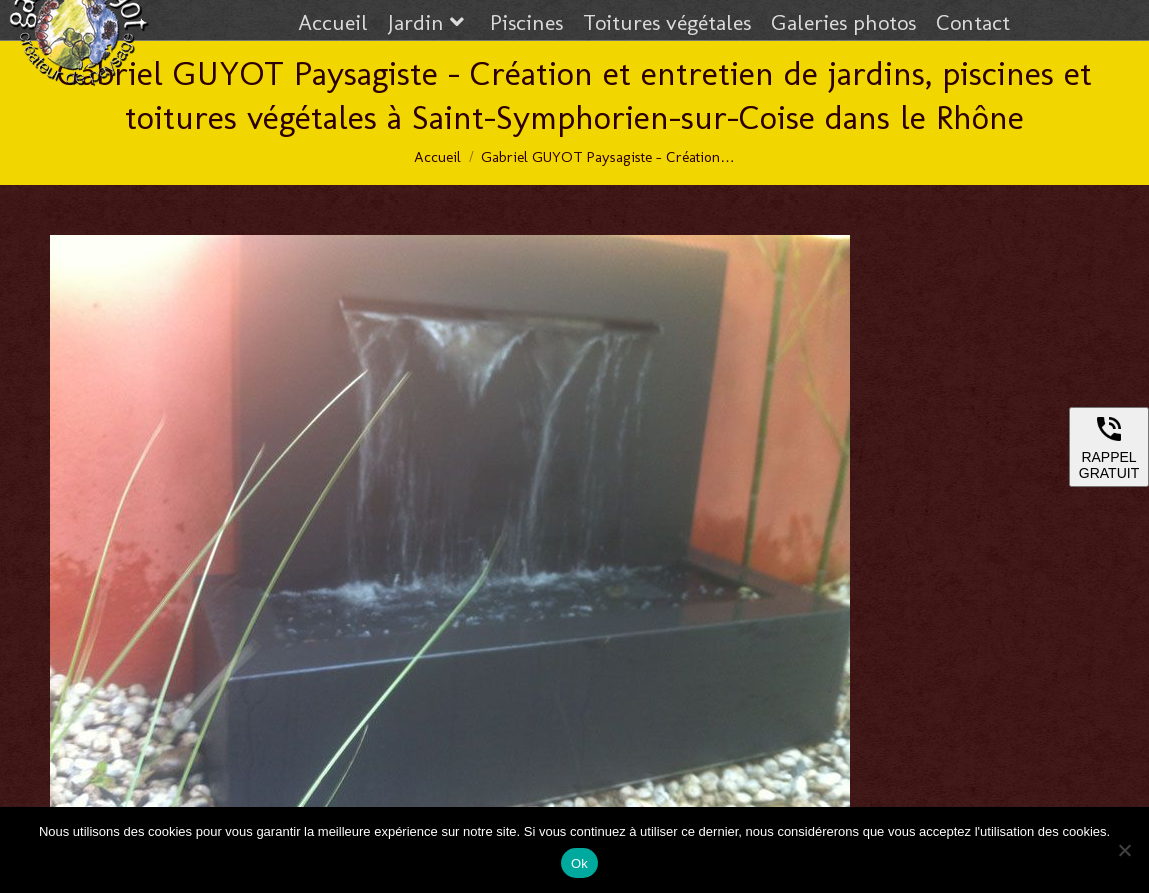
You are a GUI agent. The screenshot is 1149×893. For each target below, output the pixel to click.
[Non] (1124, 850)
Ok (579, 863)
